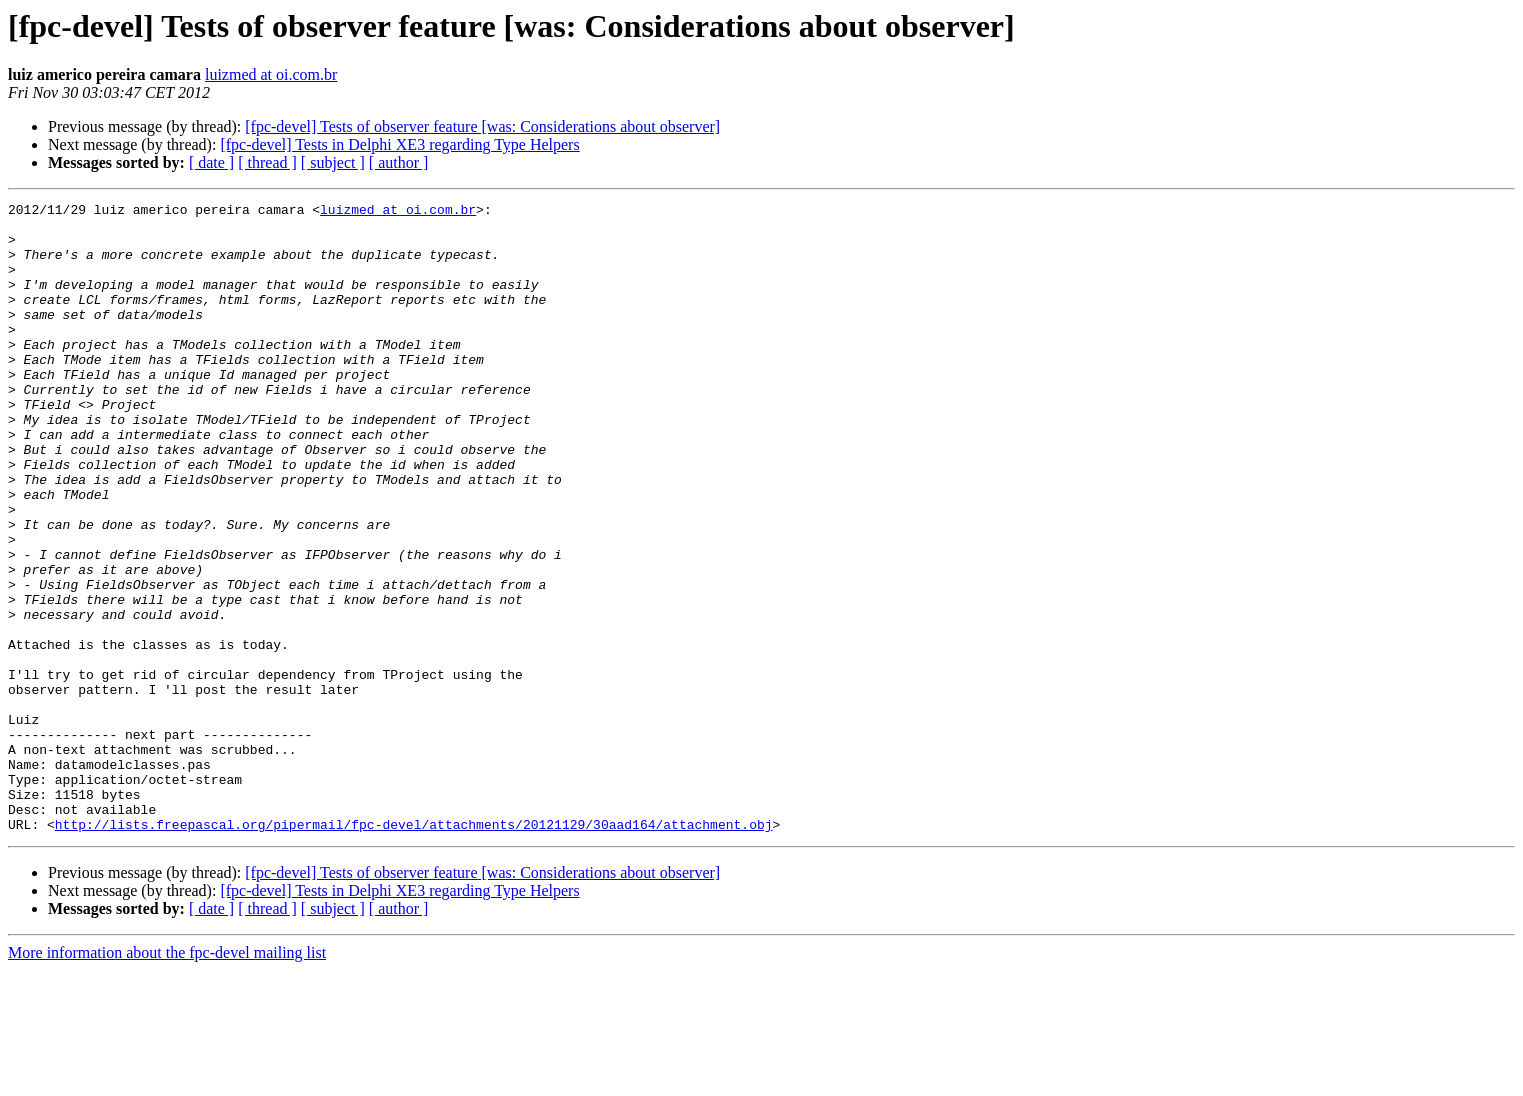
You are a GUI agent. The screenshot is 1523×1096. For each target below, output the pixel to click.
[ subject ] (333, 162)
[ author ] (399, 162)
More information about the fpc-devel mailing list (167, 1078)
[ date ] (211, 162)
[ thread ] (267, 162)
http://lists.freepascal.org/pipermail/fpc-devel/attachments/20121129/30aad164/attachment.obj (414, 950)
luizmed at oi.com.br (271, 74)
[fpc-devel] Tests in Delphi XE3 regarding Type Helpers (399, 144)
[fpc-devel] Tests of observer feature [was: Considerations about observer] (482, 126)
